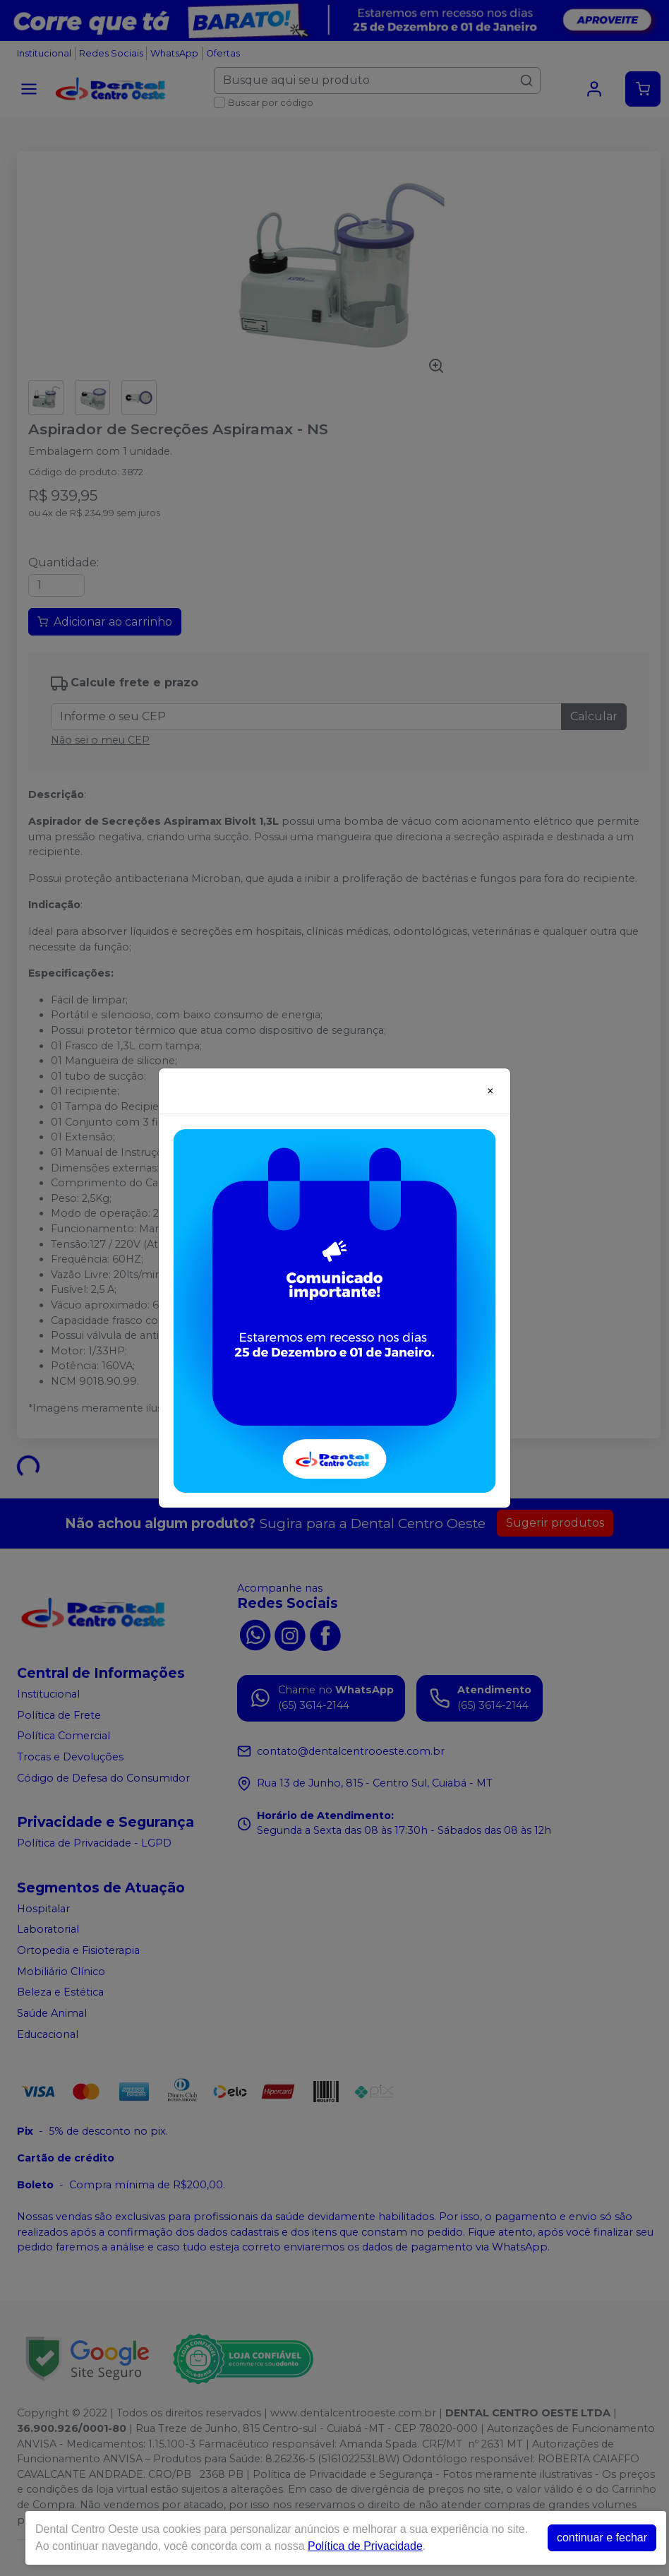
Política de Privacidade (365, 2546)
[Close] (490, 1091)
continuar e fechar (602, 2538)
